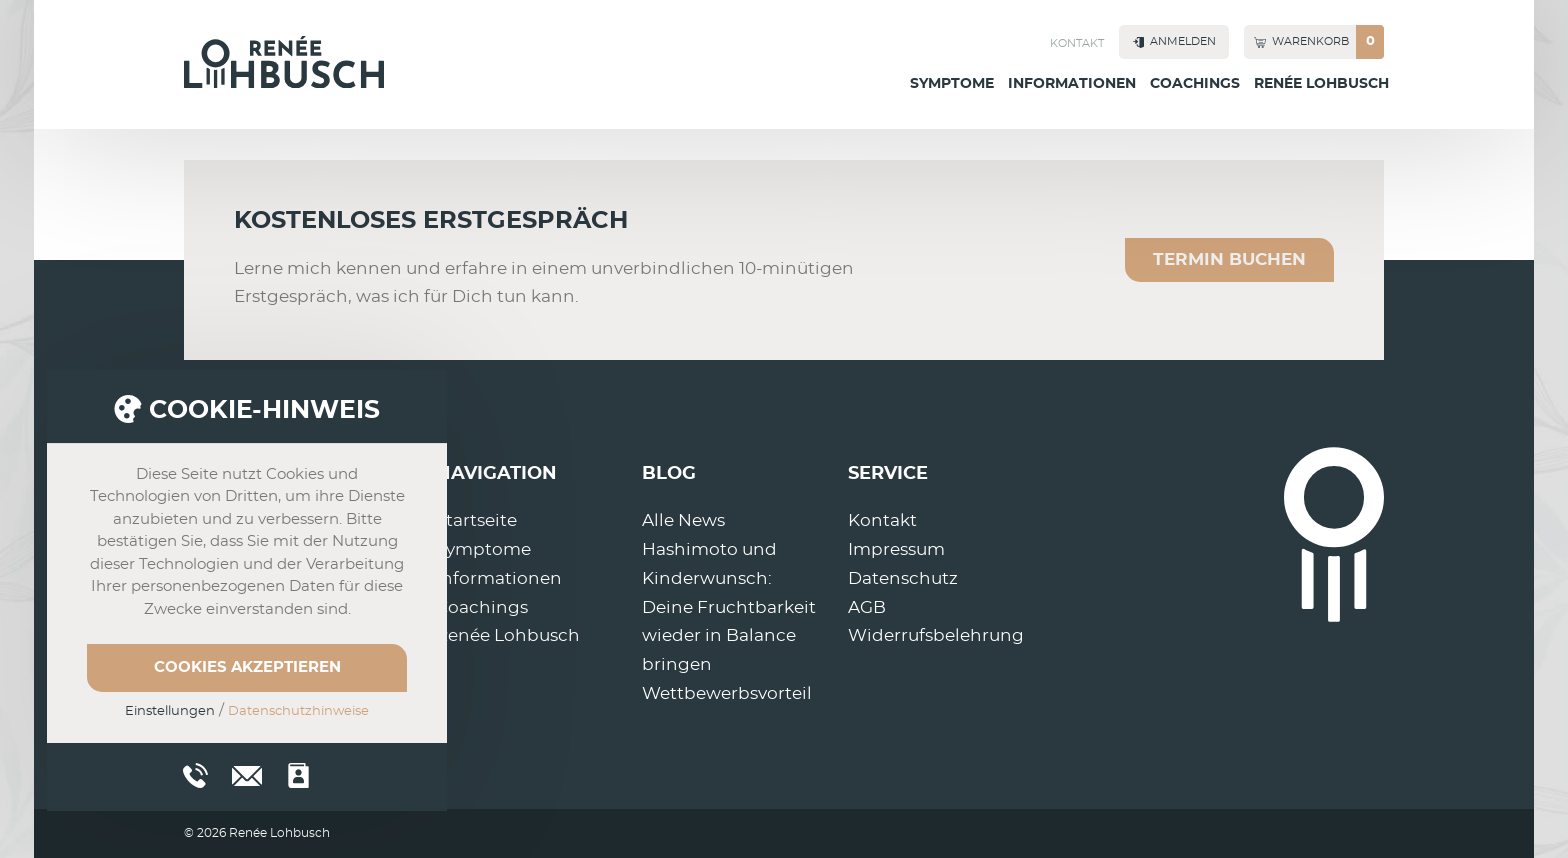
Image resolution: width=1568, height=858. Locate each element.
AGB (867, 607)
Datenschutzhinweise (298, 711)
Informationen (1072, 84)
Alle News (683, 520)
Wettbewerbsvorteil (727, 693)
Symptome (952, 84)
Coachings (1195, 84)
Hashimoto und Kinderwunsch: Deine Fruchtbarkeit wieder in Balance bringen (729, 607)
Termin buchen (1229, 259)
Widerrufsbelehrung (936, 635)
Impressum (896, 549)
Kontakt (1077, 43)
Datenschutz (903, 578)
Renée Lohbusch (1321, 84)
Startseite (476, 520)
